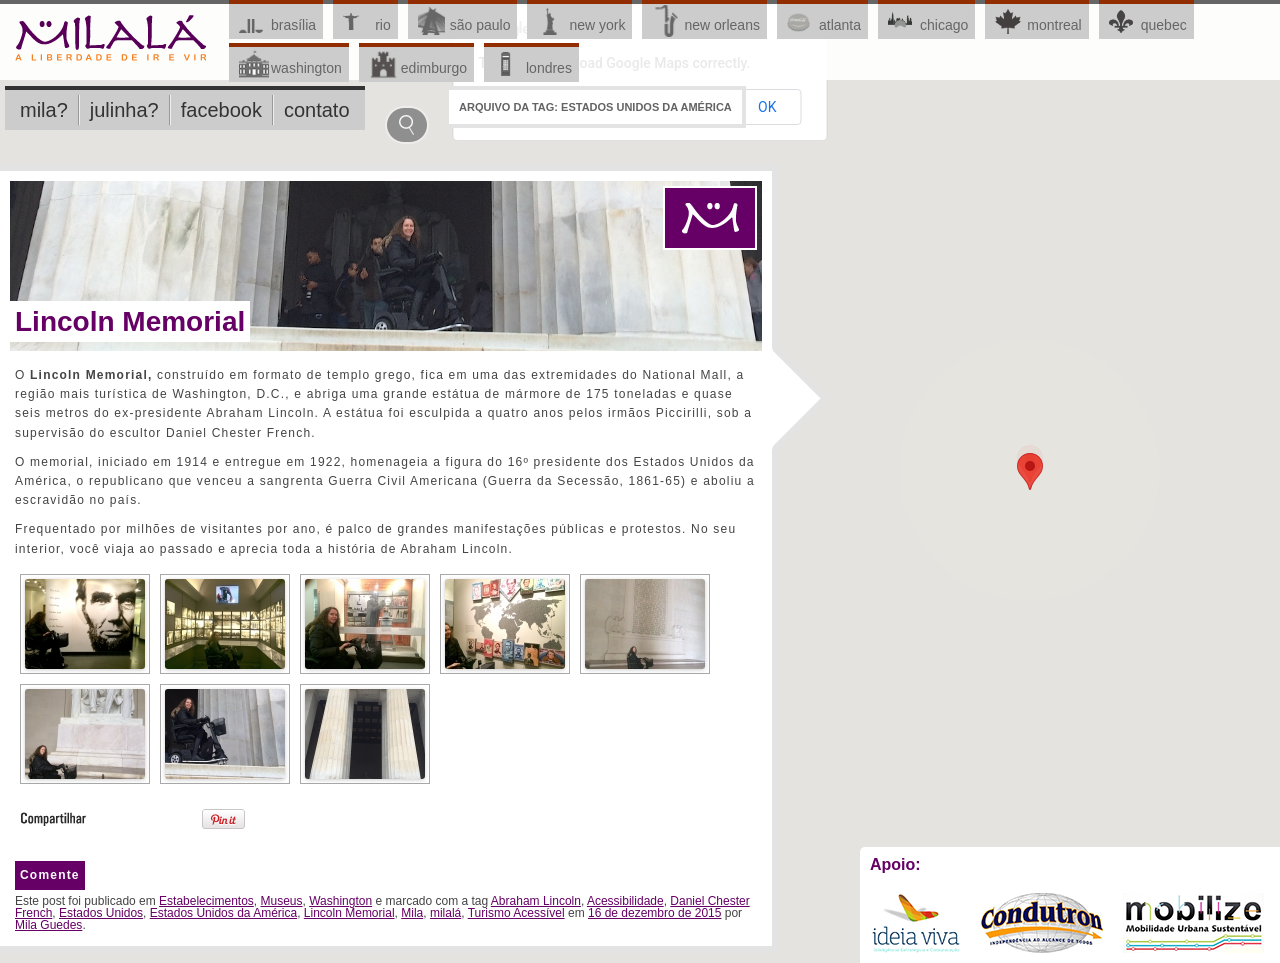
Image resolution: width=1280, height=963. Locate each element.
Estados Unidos (101, 913)
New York (597, 25)
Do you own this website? (978, 448)
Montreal (1054, 25)
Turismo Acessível (516, 913)
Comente (50, 875)
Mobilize (1193, 923)
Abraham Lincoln (536, 901)
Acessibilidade (625, 901)
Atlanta (840, 25)
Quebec (1164, 25)
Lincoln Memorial (130, 321)
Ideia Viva (915, 923)
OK (1115, 448)
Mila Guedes (48, 925)
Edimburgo (434, 68)
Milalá (112, 39)
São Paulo (480, 25)
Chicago (944, 25)
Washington (306, 68)
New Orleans (722, 25)
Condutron (1042, 923)
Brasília (293, 25)
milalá (445, 913)
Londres (549, 68)
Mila (412, 913)
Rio (383, 25)
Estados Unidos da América (223, 913)
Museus (281, 901)
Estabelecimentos (206, 901)
